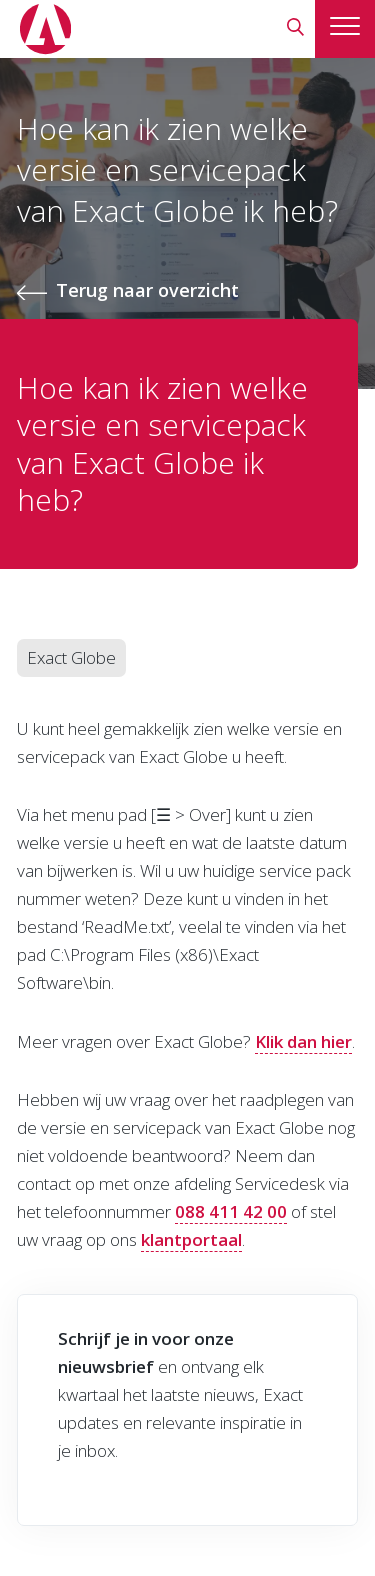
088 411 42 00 (231, 1211)
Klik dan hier (303, 1041)
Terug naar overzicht (147, 290)
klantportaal (191, 1239)
